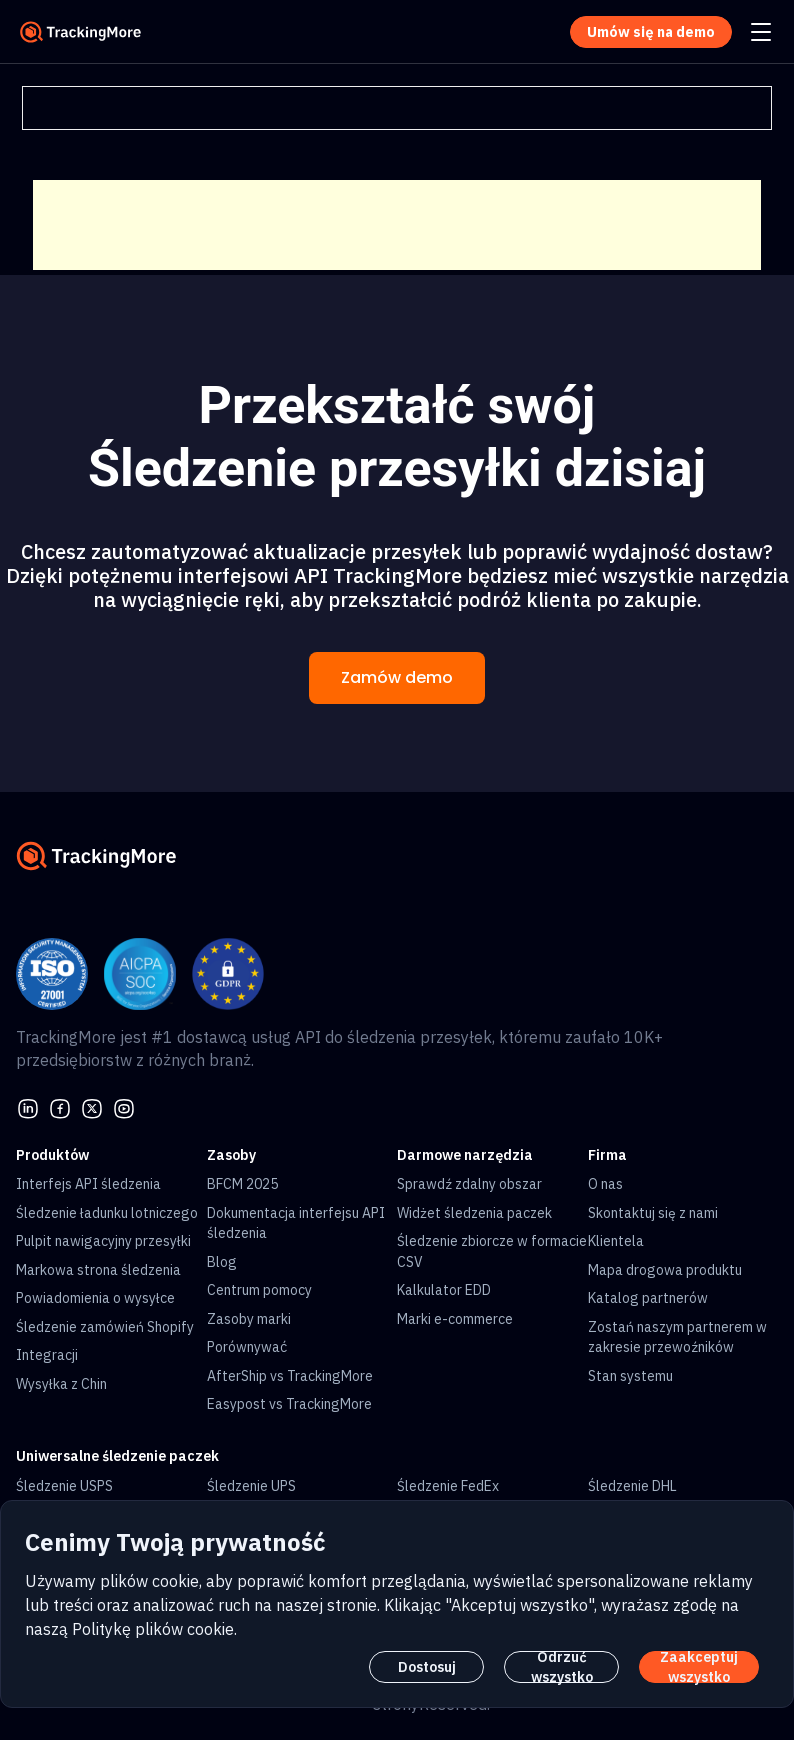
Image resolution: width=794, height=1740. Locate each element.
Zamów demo (397, 677)
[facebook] (60, 1107)
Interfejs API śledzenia (88, 1184)
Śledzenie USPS (64, 1486)
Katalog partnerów (648, 1298)
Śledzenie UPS (251, 1486)
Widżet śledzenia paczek (474, 1213)
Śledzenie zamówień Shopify (105, 1327)
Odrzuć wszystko (562, 1667)
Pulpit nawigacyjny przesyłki (103, 1241)
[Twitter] (92, 1107)
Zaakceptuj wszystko (699, 1667)
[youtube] (124, 1107)
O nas (605, 1184)
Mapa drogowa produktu (665, 1270)
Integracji (47, 1355)
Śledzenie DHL (632, 1486)
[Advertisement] (397, 225)
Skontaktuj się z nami (653, 1213)
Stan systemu (630, 1376)
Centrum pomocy (259, 1290)
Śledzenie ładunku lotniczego (107, 1213)
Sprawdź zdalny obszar (469, 1184)
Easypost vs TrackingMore (289, 1404)
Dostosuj (427, 1667)
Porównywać (247, 1347)
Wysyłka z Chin (61, 1384)
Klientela (616, 1241)
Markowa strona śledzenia (98, 1270)
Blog (222, 1262)
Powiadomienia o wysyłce (95, 1298)
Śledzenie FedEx (448, 1486)
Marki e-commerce (455, 1319)
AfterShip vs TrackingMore (290, 1376)
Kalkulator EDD (444, 1290)
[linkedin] (28, 1107)
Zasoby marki (249, 1319)
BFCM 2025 (242, 1184)
